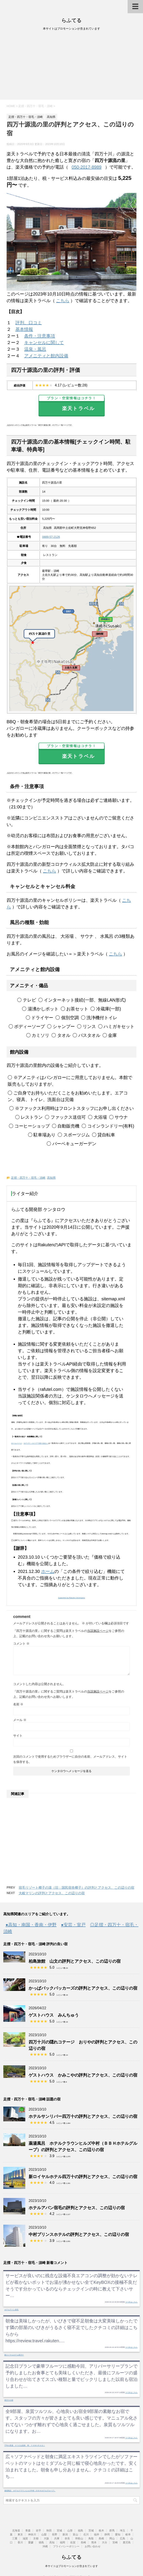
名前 (18, 1704)
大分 (104, 2542)
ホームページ (16, 1443)
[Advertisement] (71, 67)
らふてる (71, 20)
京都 (35, 2538)
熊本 (94, 2542)
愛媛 (30, 2542)
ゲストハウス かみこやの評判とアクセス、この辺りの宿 (83, 2075)
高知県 (51, 1177)
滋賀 (25, 2538)
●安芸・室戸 (73, 1924)
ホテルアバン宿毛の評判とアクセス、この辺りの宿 (77, 2207)
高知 (52, 2542)
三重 (14, 2538)
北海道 (16, 2530)
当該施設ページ (98, 1631)
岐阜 (128, 2534)
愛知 (117, 2534)
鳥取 (91, 2538)
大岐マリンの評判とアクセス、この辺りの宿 (52, 1893)
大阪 (46, 2538)
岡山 (112, 2538)
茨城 (91, 2530)
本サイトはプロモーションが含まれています (71, 2566)
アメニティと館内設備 (46, 355)
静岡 (107, 2534)
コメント (21, 1643)
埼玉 (122, 2530)
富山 (75, 2534)
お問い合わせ (93, 2546)
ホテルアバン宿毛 (11, 2310)
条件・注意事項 (39, 335)
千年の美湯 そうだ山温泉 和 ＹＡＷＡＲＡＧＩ (24, 2445)
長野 (54, 2534)
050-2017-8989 (87, 167)
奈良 (67, 2538)
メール (19, 1720)
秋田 (49, 2530)
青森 (28, 2530)
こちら (62, 300)
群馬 (112, 2530)
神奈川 (32, 2534)
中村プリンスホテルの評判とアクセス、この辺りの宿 (79, 2234)
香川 (20, 2542)
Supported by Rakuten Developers (71, 1598)
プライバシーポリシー (66, 2546)
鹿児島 (127, 2542)
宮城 (59, 2530)
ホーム (47, 1571)
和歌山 (79, 2538)
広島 (122, 2538)
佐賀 (72, 2542)
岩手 (38, 2530)
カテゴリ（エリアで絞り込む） (36, 1443)
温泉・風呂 (35, 349)
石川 (86, 2534)
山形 (70, 2530)
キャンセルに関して (44, 342)
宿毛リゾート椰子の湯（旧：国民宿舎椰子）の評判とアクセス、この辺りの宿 (76, 1887)
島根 (101, 2538)
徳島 (41, 2542)
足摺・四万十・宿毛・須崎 (28, 1177)
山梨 (44, 2534)
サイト (17, 1735)
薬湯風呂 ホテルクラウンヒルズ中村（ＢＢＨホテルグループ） (29, 2491)
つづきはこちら (131, 2302)
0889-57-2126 (51, 537)
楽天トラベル (71, 404)
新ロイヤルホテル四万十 (14, 2355)
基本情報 (24, 329)
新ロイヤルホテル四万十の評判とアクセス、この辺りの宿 (83, 2176)
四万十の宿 (8, 2400)
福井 (96, 2534)
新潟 (65, 2534)
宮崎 (115, 2542)
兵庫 (56, 2538)
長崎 (83, 2542)
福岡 (62, 2542)
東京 (20, 2534)
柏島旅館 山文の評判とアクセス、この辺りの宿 (75, 1961)
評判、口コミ (28, 322)
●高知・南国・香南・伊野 (31, 1924)
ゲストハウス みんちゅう (54, 2015)
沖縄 (45, 2546)
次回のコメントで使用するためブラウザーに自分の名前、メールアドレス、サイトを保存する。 (70, 1759)
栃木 (101, 2530)
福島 (80, 2530)
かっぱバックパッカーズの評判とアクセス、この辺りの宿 (83, 1988)
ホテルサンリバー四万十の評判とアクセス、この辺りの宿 (83, 2116)
